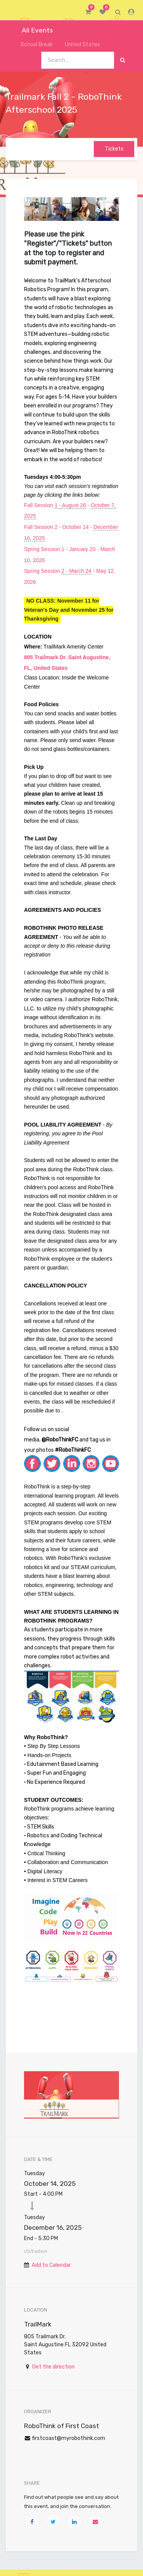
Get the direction (53, 2367)
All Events (32, 30)
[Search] (122, 60)
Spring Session (42, 571)
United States (79, 44)
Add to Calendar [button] (51, 2265)
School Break (32, 44)
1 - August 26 (70, 505)
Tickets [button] (114, 149)
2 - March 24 (76, 571)
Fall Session (39, 505)
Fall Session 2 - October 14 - (58, 527)
